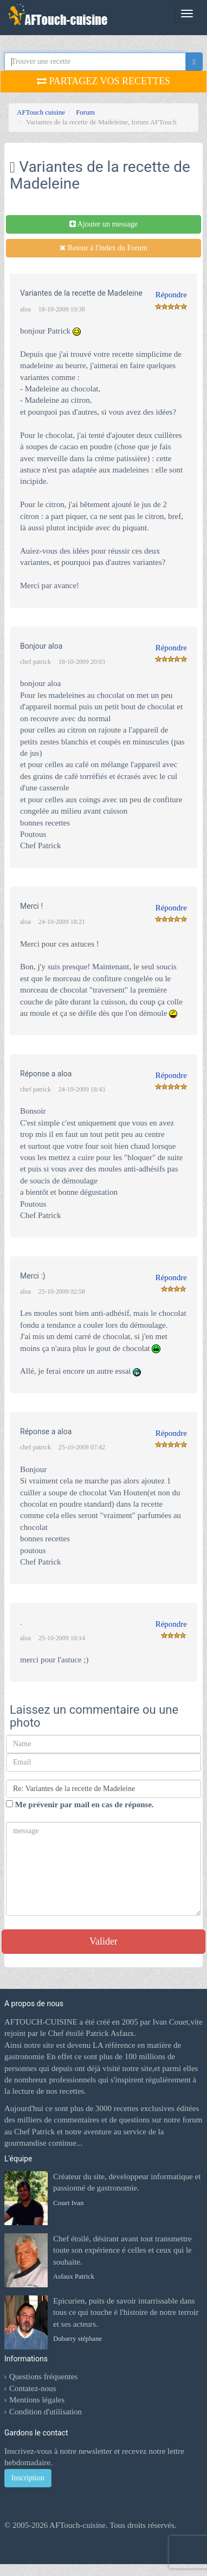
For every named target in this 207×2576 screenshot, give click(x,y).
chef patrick (35, 661)
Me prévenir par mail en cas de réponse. (80, 1804)
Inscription (27, 2478)
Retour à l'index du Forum (103, 248)
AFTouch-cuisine (77, 2525)
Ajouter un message (103, 224)
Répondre (171, 294)
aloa (25, 309)
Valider (103, 1941)
